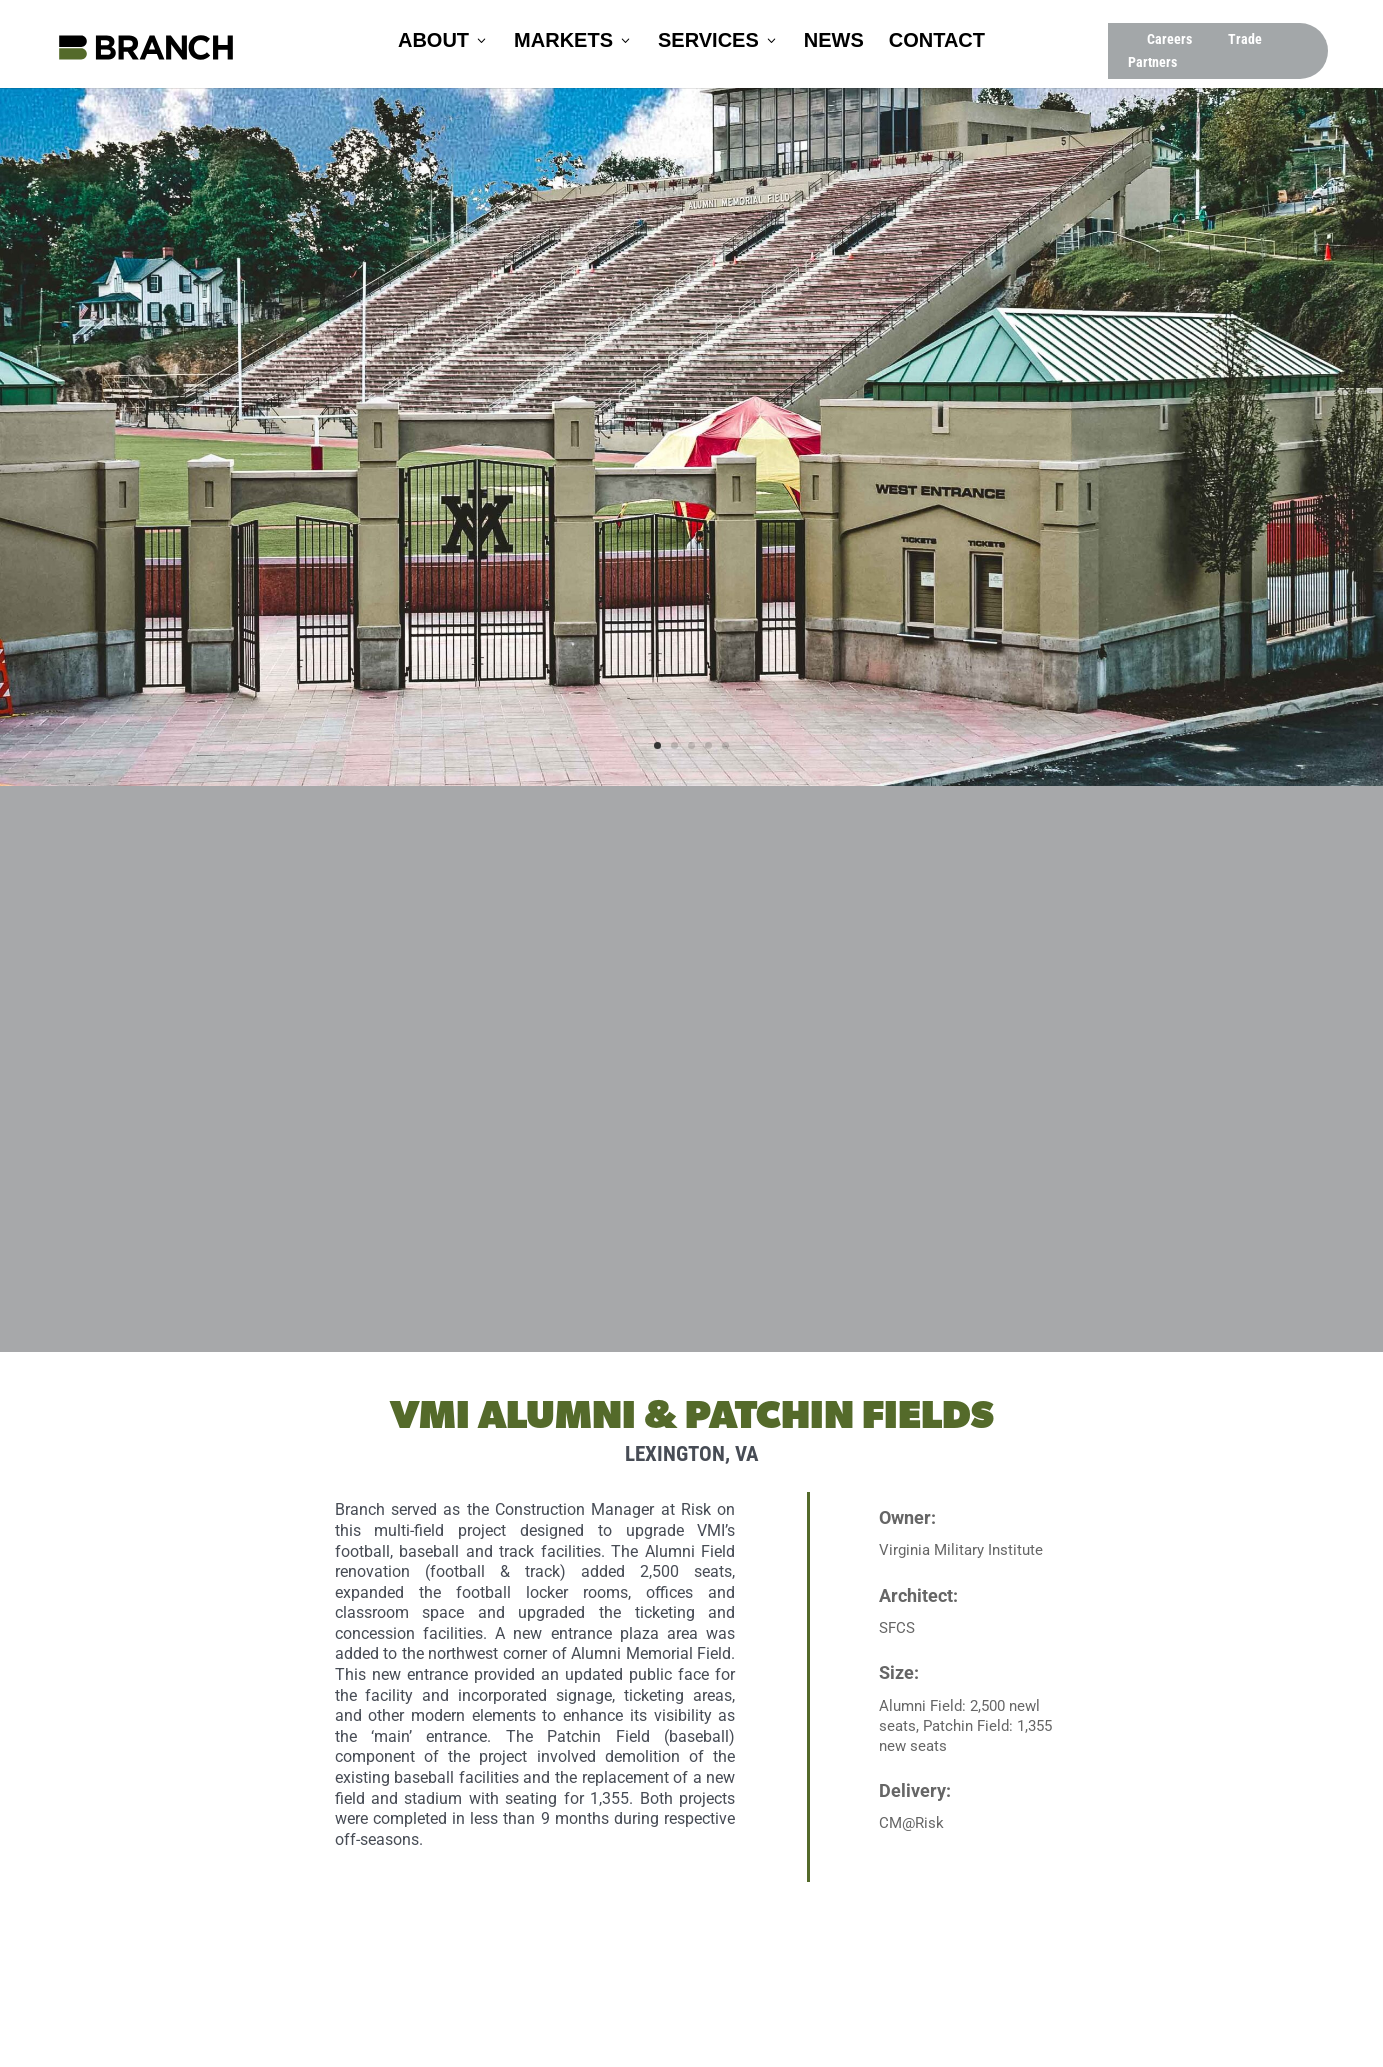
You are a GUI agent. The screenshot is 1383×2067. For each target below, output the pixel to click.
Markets (563, 42)
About (433, 42)
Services (708, 42)
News (834, 42)
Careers (1169, 39)
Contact (937, 42)
